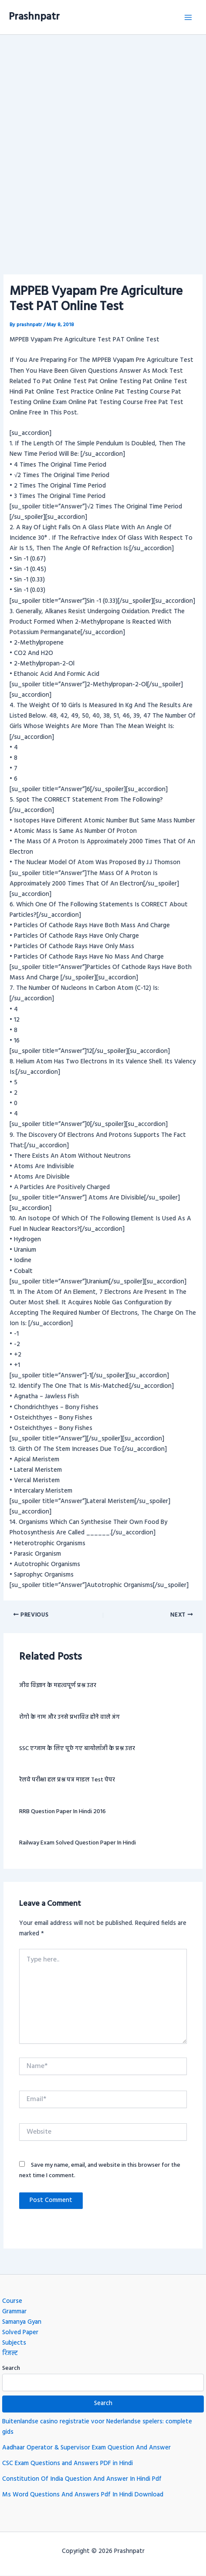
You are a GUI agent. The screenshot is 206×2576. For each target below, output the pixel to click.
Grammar (14, 2312)
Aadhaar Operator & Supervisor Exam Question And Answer (86, 2448)
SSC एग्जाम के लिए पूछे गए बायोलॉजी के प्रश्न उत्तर (77, 1749)
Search (11, 2368)
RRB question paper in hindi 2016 (62, 1812)
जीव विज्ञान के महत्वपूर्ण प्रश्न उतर (57, 1686)
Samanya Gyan (21, 2322)
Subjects (14, 2343)
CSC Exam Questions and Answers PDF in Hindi (67, 2464)
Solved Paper (20, 2333)
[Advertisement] (103, 142)
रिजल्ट (10, 2354)
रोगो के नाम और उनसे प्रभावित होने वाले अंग (69, 1717)
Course (12, 2301)
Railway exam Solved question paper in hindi (77, 1843)
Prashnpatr (34, 17)
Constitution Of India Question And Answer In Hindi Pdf (82, 2479)
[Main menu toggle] (188, 17)
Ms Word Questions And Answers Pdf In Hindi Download (82, 2495)
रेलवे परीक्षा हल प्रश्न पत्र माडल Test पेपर (67, 1780)
